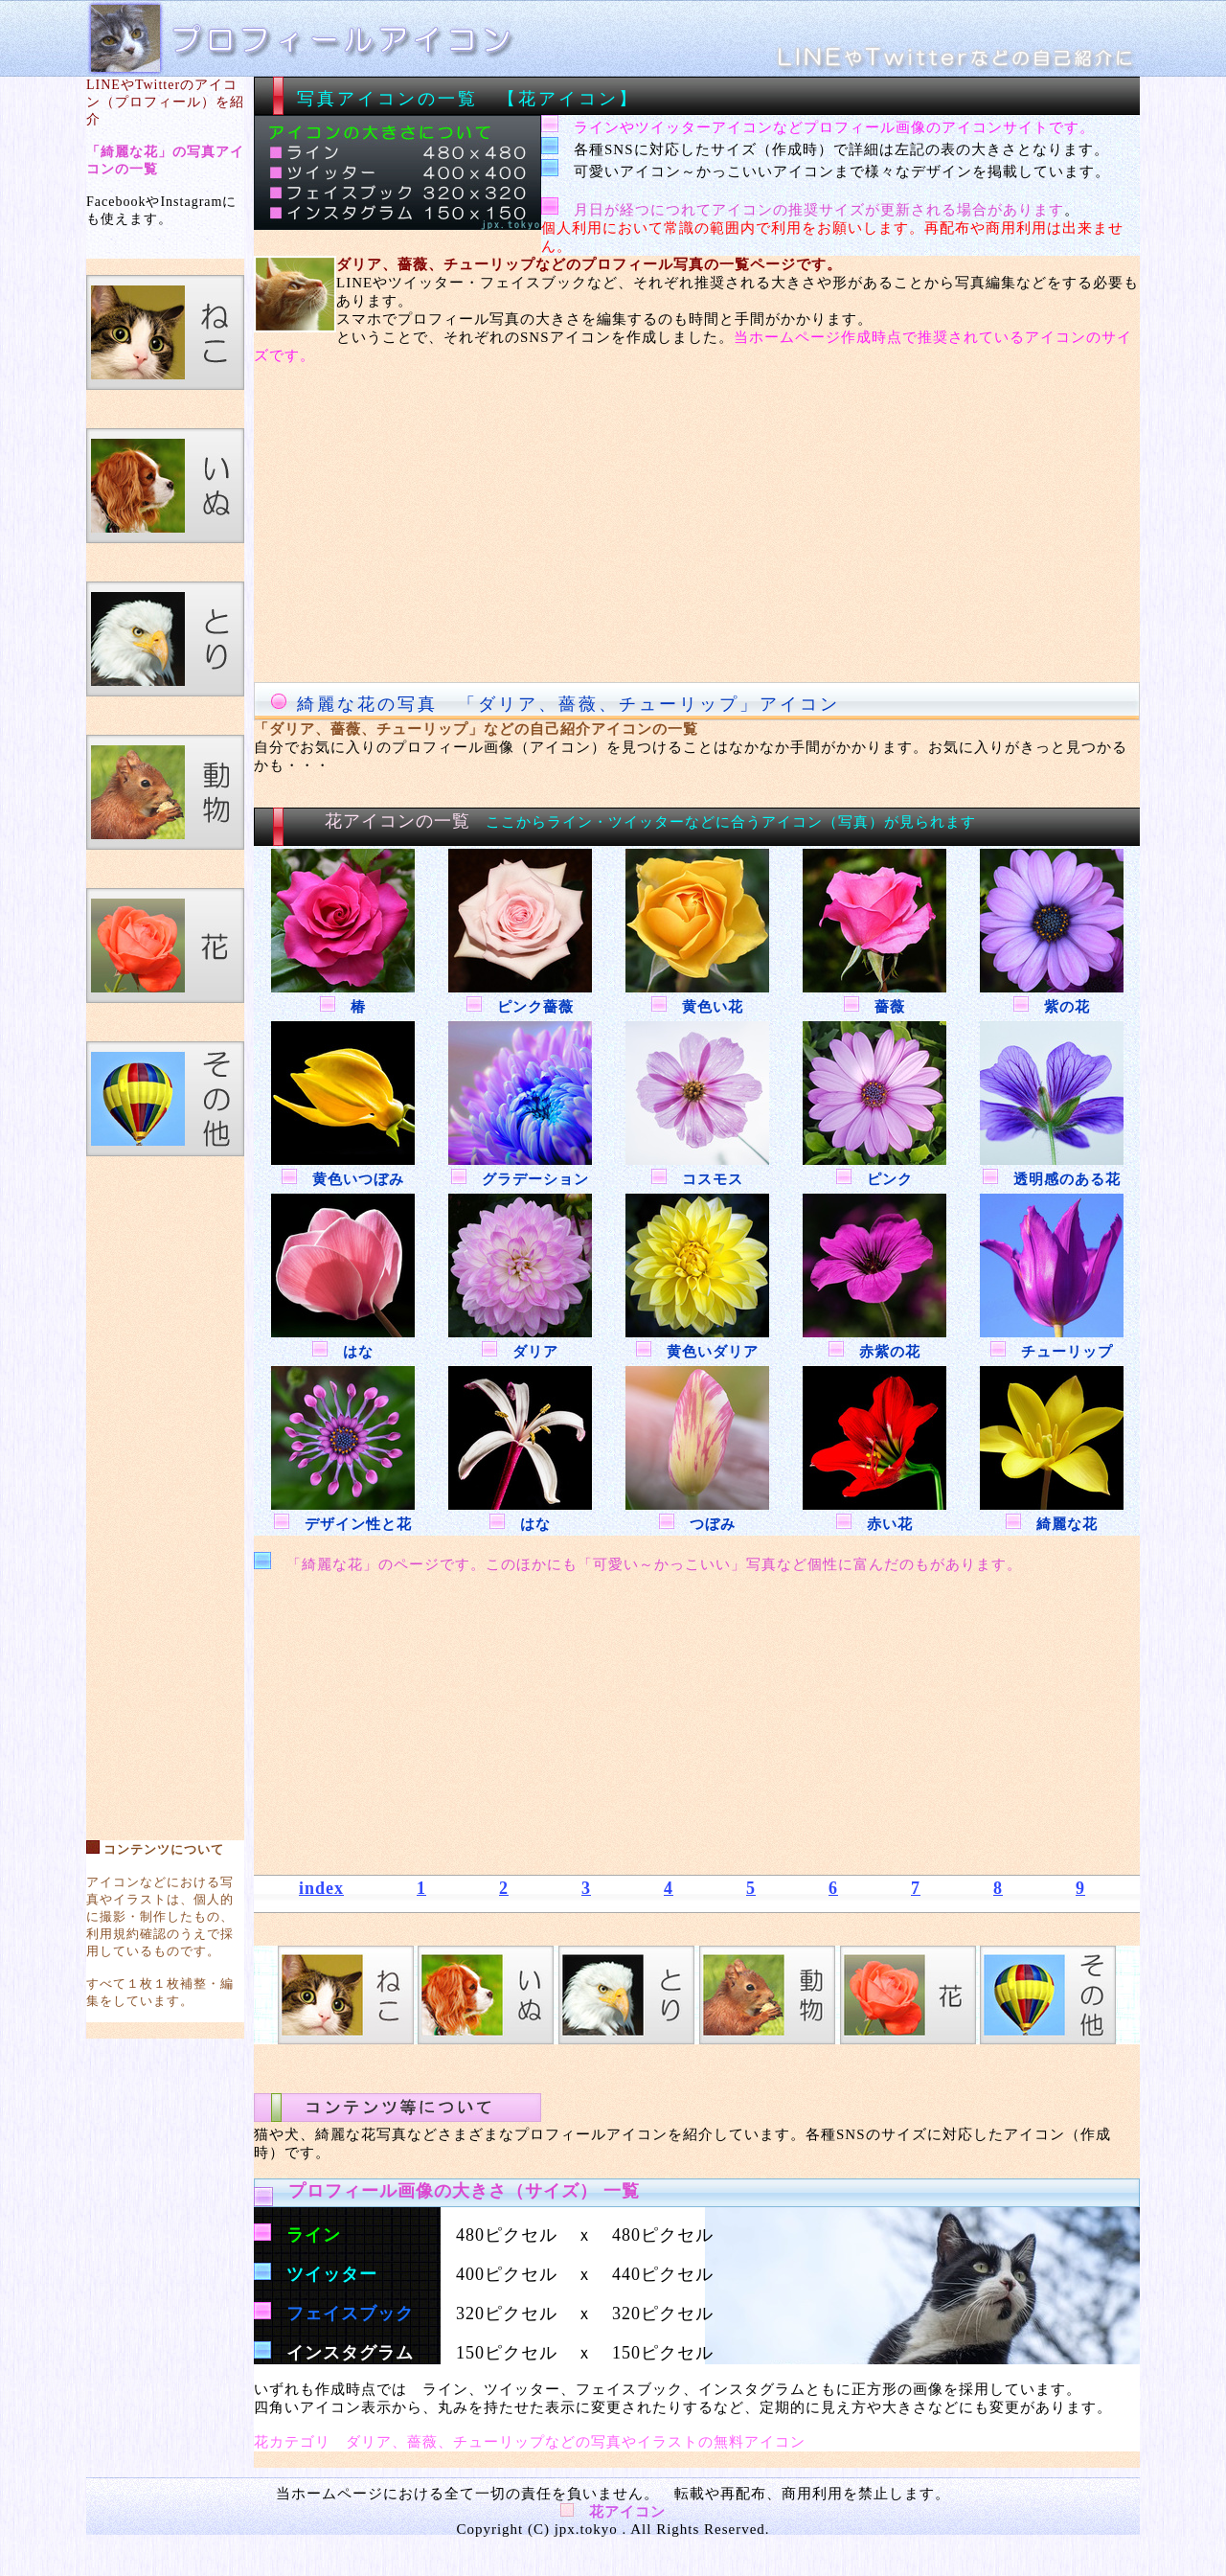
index (321, 1888)
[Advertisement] (165, 1488)
